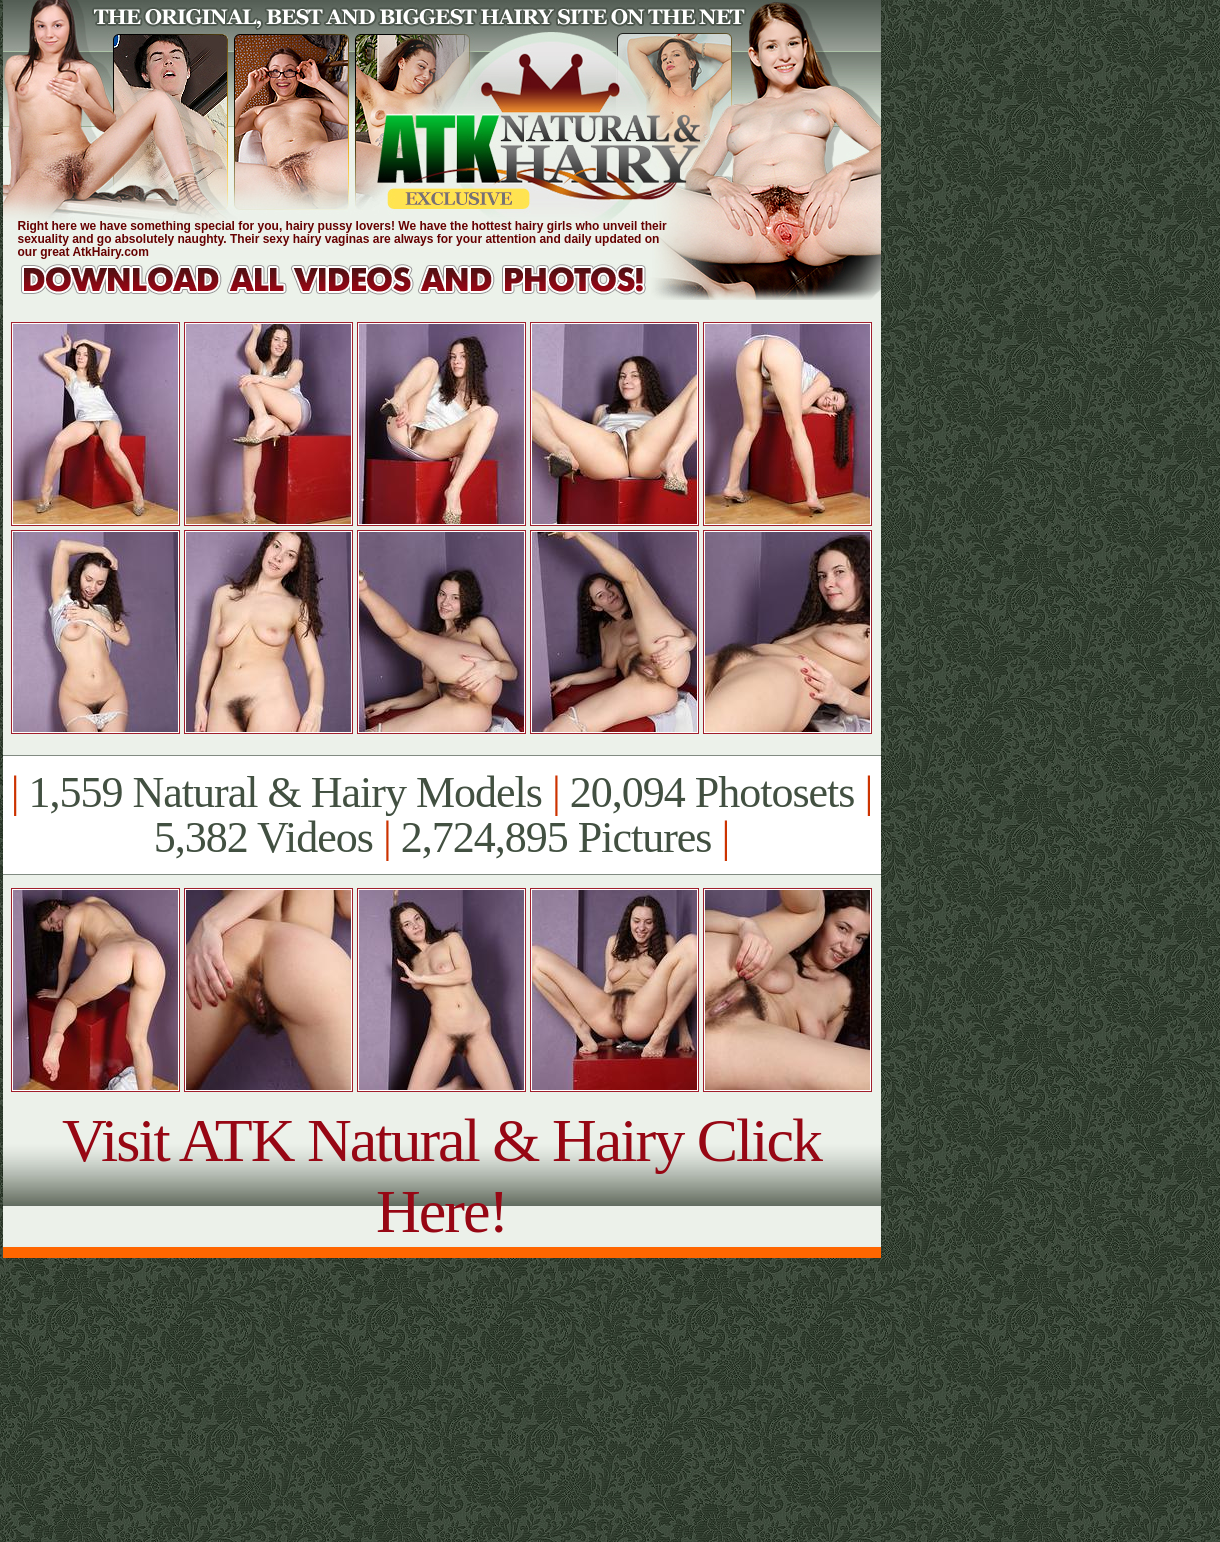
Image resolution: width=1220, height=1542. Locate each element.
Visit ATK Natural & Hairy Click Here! (441, 1175)
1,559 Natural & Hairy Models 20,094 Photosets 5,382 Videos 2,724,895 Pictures (441, 815)
